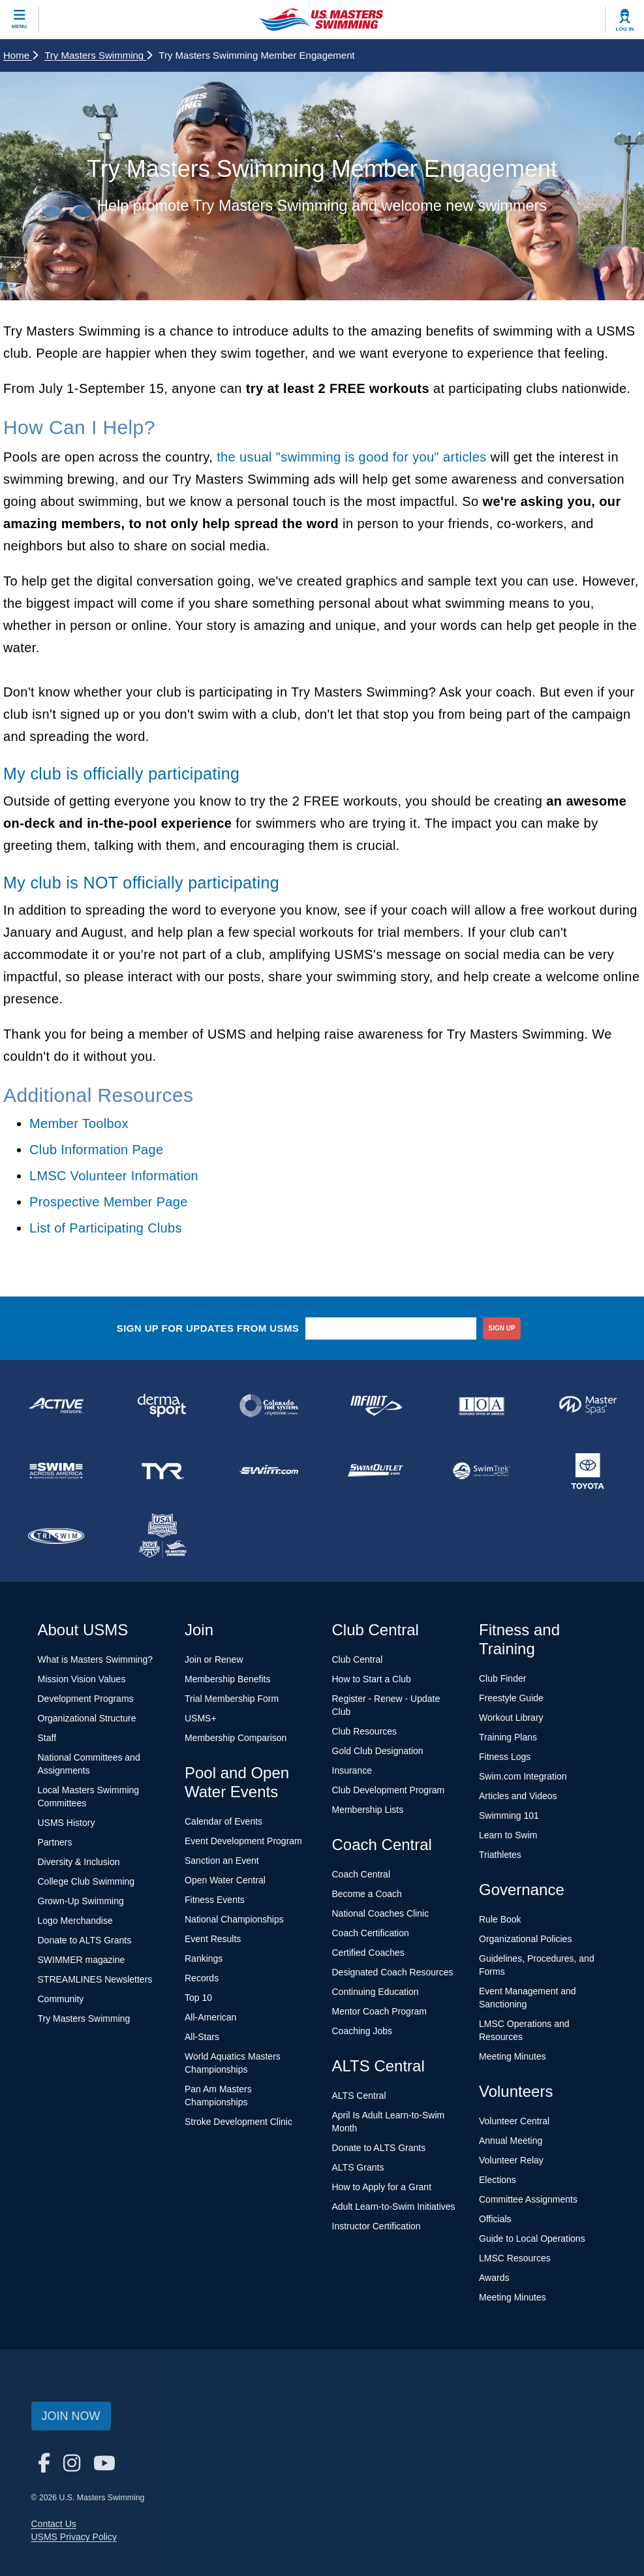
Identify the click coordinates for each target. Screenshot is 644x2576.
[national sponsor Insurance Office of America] (481, 1405)
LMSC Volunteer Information (113, 1176)
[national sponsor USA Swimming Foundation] (163, 1536)
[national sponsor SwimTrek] (481, 1470)
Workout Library (511, 1717)
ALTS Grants (358, 2167)
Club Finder (502, 1678)
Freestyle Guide (511, 1698)
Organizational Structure (87, 1718)
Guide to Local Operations (532, 2238)
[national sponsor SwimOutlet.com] (375, 1470)
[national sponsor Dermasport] (163, 1405)
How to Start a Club (371, 1679)
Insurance (352, 1770)
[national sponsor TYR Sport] (163, 1470)
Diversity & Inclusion (79, 1862)
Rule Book (500, 1919)
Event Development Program (243, 1841)
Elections (497, 2180)
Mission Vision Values (82, 1679)
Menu (19, 26)
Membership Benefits (228, 1679)
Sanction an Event (222, 1860)
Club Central (357, 1659)
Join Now (71, 2416)
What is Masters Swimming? (95, 1659)
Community (61, 1999)
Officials (495, 2219)
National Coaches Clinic (380, 1913)
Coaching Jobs (362, 2031)
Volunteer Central (514, 2121)
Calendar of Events (223, 1821)
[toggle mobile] (19, 20)
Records (202, 1978)
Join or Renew (214, 1659)
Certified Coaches (368, 1952)
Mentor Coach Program (379, 2011)
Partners (55, 1842)
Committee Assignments (528, 2199)
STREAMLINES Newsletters (95, 1979)
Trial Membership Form (232, 1698)
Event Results (213, 1939)
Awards (494, 2277)
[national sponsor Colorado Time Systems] (269, 1405)
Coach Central (361, 1874)
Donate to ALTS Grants (85, 1940)
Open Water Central (225, 1880)
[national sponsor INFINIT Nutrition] (375, 1405)
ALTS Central (359, 2095)
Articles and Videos (518, 1796)
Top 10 (198, 1997)
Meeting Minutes (512, 2056)
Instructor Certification (376, 2226)
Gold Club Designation (377, 1751)
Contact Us (53, 2524)
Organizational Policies (525, 1939)
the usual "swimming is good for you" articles (351, 457)
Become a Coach (367, 1894)
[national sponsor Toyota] (587, 1470)
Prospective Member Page (108, 1202)
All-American (210, 2017)
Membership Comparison (235, 1738)
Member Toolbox (79, 1123)
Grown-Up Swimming (81, 1901)
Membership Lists (368, 1809)
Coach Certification (370, 1933)
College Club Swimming (86, 1881)
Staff (47, 1738)
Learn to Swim (508, 1835)
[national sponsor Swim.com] (269, 1470)
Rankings (203, 1958)
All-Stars (202, 2037)
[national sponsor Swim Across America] (56, 1470)
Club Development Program (388, 1790)
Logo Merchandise (75, 1920)
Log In (625, 29)
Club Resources (364, 1731)
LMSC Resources (515, 2258)
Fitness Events (215, 1899)
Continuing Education (375, 1992)
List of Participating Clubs (105, 1228)
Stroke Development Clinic (238, 2121)
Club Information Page (96, 1149)
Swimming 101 (509, 1815)
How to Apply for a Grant (382, 2187)
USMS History (66, 1822)
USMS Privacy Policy (74, 2537)
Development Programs (86, 1698)
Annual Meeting (510, 2140)
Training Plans (508, 1737)
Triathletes (500, 1854)
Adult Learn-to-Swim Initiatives (393, 2206)
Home (20, 55)
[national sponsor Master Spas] (587, 1405)
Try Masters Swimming (98, 55)
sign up (502, 1328)
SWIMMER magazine (81, 1960)
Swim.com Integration (523, 1776)
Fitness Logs (504, 1756)
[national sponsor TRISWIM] (56, 1536)
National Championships (234, 1919)
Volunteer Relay (511, 2160)
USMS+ (201, 1718)
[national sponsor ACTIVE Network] (56, 1405)
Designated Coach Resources (392, 1972)
